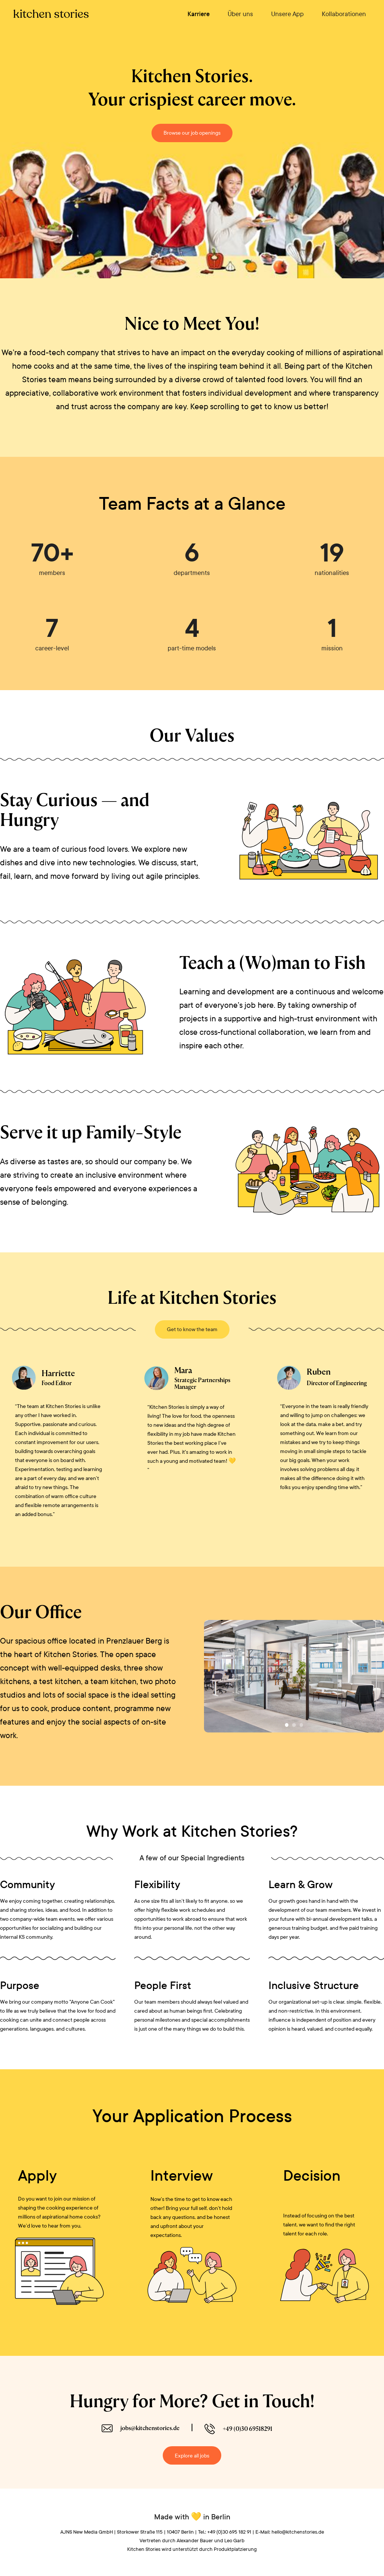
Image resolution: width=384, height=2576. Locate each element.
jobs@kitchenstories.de (150, 2428)
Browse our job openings (192, 133)
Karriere (199, 14)
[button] (287, 1725)
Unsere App (287, 14)
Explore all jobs (192, 2455)
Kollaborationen (344, 14)
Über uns (240, 14)
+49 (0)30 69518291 (247, 2429)
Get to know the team (192, 1329)
